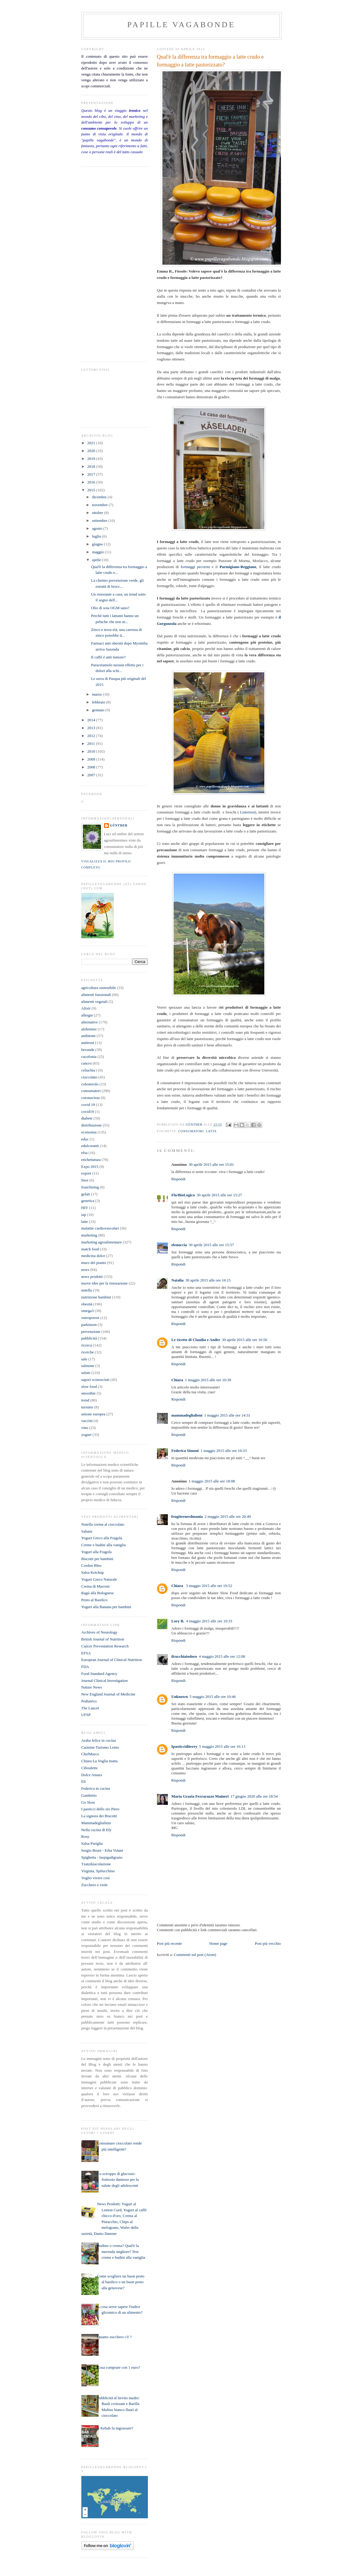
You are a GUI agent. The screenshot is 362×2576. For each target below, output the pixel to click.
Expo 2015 (90, 1166)
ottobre (98, 512)
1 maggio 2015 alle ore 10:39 (208, 1380)
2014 (91, 720)
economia (89, 1132)
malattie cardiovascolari (100, 1228)
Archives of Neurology (99, 1632)
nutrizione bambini (96, 1297)
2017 (91, 474)
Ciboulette (89, 1768)
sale (84, 1359)
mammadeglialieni (187, 1415)
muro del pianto (93, 1262)
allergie (87, 1015)
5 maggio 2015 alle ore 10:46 (213, 1696)
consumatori (191, 1131)
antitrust (87, 1042)
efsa (84, 1152)
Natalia (177, 1280)
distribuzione (91, 1125)
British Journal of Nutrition (102, 1639)
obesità (87, 1304)
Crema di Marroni (95, 1586)
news (85, 1269)
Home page (218, 1943)
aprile (97, 560)
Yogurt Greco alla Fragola (101, 1538)
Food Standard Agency (99, 1673)
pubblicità (89, 1338)
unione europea (93, 1414)
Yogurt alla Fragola (96, 1552)
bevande (87, 1049)
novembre (100, 505)
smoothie (88, 1393)
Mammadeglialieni (96, 1823)
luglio (97, 536)
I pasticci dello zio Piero (100, 1809)
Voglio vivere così (95, 1878)
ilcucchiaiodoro (184, 1656)
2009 (91, 759)
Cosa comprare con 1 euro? (118, 2367)
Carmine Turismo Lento (100, 1747)
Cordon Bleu (91, 1565)
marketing (89, 1235)
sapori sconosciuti (95, 1379)
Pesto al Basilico (94, 1600)
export (86, 1173)
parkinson (89, 1324)
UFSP (86, 1714)
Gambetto (89, 1795)
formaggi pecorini (195, 566)
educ (85, 1139)
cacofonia (89, 1056)
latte (211, 1131)
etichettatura (91, 1159)
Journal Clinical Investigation (104, 1680)
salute (85, 1372)
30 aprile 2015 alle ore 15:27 (219, 1195)
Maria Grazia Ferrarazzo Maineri (200, 1796)
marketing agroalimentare (101, 1242)
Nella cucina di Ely (96, 1830)
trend (85, 1400)
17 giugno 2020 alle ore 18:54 (254, 1796)
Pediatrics (89, 1701)
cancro (86, 1063)
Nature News (91, 1687)
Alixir (86, 1008)
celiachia (88, 1070)
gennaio (98, 710)
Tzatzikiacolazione (96, 1864)
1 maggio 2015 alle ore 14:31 (227, 1415)
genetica (87, 1200)
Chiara (177, 1380)
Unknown (179, 1696)
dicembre (100, 497)
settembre (100, 520)
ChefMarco (90, 1754)
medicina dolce (93, 1255)
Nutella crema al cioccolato (103, 1524)
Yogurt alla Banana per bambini (106, 1607)
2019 (91, 458)
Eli (83, 1781)
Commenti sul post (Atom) (195, 1954)
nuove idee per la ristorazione (104, 1283)
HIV (84, 1207)
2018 (91, 466)
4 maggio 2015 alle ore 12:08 (222, 1656)
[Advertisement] (99, 263)
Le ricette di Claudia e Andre (195, 1339)
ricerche (87, 1352)
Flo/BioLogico (183, 1195)
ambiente (88, 1035)
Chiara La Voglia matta (99, 1761)
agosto (97, 528)
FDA (85, 1666)
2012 (91, 735)
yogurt (86, 1434)
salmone (87, 1365)
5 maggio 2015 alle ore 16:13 (222, 1746)
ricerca (86, 1345)
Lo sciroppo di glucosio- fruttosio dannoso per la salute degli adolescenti (118, 2179)
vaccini (87, 1420)
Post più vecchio (268, 1943)
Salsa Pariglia (92, 1843)
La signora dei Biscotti (99, 1816)
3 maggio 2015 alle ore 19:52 (209, 1585)
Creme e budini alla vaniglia (103, 1545)
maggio (98, 552)
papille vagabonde (181, 24)
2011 (91, 743)
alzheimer (89, 1029)
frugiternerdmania (187, 1516)
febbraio (99, 702)
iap (83, 1214)
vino (84, 1427)
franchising (90, 1187)
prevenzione (91, 1331)
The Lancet (90, 1708)
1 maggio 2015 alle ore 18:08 (212, 1481)
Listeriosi (247, 812)
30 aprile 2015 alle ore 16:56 (244, 1339)
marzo (97, 694)
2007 (91, 775)
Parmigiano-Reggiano (238, 566)
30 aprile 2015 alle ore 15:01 (211, 1164)
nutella (86, 1290)
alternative (89, 1022)
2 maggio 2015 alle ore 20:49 (227, 1516)
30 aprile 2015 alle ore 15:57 (211, 1245)
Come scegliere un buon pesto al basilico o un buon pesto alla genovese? (121, 2282)
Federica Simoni (185, 1450)
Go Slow (88, 1802)
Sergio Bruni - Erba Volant (102, 1850)
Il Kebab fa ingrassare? (115, 2428)
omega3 (87, 1310)
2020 (91, 450)
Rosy (85, 1836)
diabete (87, 1118)
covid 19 (88, 1104)
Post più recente (169, 1943)
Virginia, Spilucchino (98, 1871)
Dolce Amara (91, 1775)
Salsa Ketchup (92, 1572)
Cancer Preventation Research (105, 1646)
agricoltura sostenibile (98, 987)
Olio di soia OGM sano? (110, 608)
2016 (91, 482)
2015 (91, 490)
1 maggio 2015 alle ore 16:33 (224, 1450)
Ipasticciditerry (184, 1746)
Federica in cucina (95, 1788)
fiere (85, 1180)
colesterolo (90, 1084)
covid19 (87, 1111)
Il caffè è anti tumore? (108, 657)
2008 (91, 767)
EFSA (86, 1653)
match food (90, 1249)
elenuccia (179, 1245)
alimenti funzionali (96, 994)
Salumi (87, 1531)
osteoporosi (90, 1317)
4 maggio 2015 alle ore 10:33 (209, 1621)
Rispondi (178, 1179)
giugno (98, 544)
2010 (91, 751)
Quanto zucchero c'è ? (114, 2337)
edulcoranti (90, 1145)
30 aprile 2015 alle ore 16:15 (208, 1280)
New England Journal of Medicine (108, 1694)
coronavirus (90, 1097)
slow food (89, 1386)
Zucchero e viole (94, 1885)
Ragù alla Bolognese (97, 1593)
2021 (91, 443)
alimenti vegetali (94, 1001)
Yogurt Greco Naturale (99, 1579)
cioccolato (89, 1077)
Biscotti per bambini (97, 1558)
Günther (119, 825)
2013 (91, 728)
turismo (87, 1407)
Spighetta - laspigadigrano (101, 1857)
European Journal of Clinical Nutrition (111, 1659)
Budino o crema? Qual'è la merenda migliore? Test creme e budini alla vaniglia (121, 2251)
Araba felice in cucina (98, 1740)
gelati (85, 1194)
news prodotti (92, 1276)
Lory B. (177, 1621)
